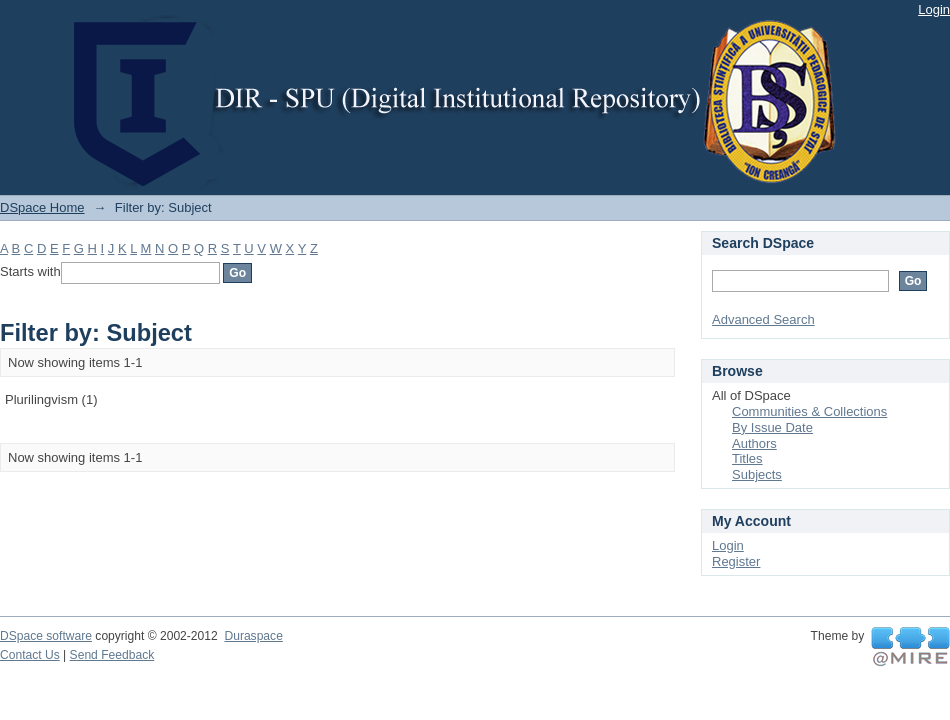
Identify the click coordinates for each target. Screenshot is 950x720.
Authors (754, 443)
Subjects (757, 474)
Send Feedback (112, 655)
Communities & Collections (809, 411)
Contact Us (30, 655)
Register (736, 561)
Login (934, 9)
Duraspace (253, 636)
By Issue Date (772, 427)
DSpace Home (42, 207)
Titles (747, 458)
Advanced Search (763, 319)
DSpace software (46, 636)
